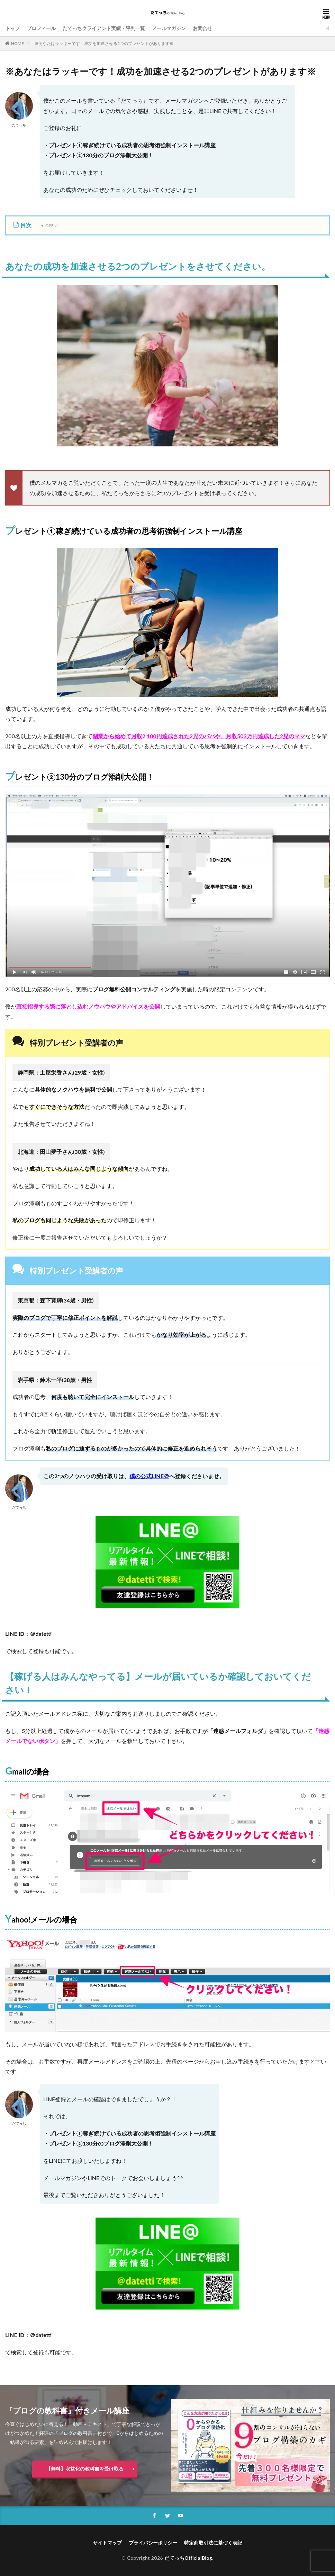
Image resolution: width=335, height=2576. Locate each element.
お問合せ (202, 28)
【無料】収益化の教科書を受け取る (85, 2469)
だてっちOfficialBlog (188, 2558)
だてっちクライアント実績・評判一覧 (104, 28)
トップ (12, 28)
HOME (17, 43)
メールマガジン (169, 28)
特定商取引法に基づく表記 (213, 2543)
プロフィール (41, 28)
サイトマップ (107, 2543)
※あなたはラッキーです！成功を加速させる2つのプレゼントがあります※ (104, 43)
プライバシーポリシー (153, 2543)
